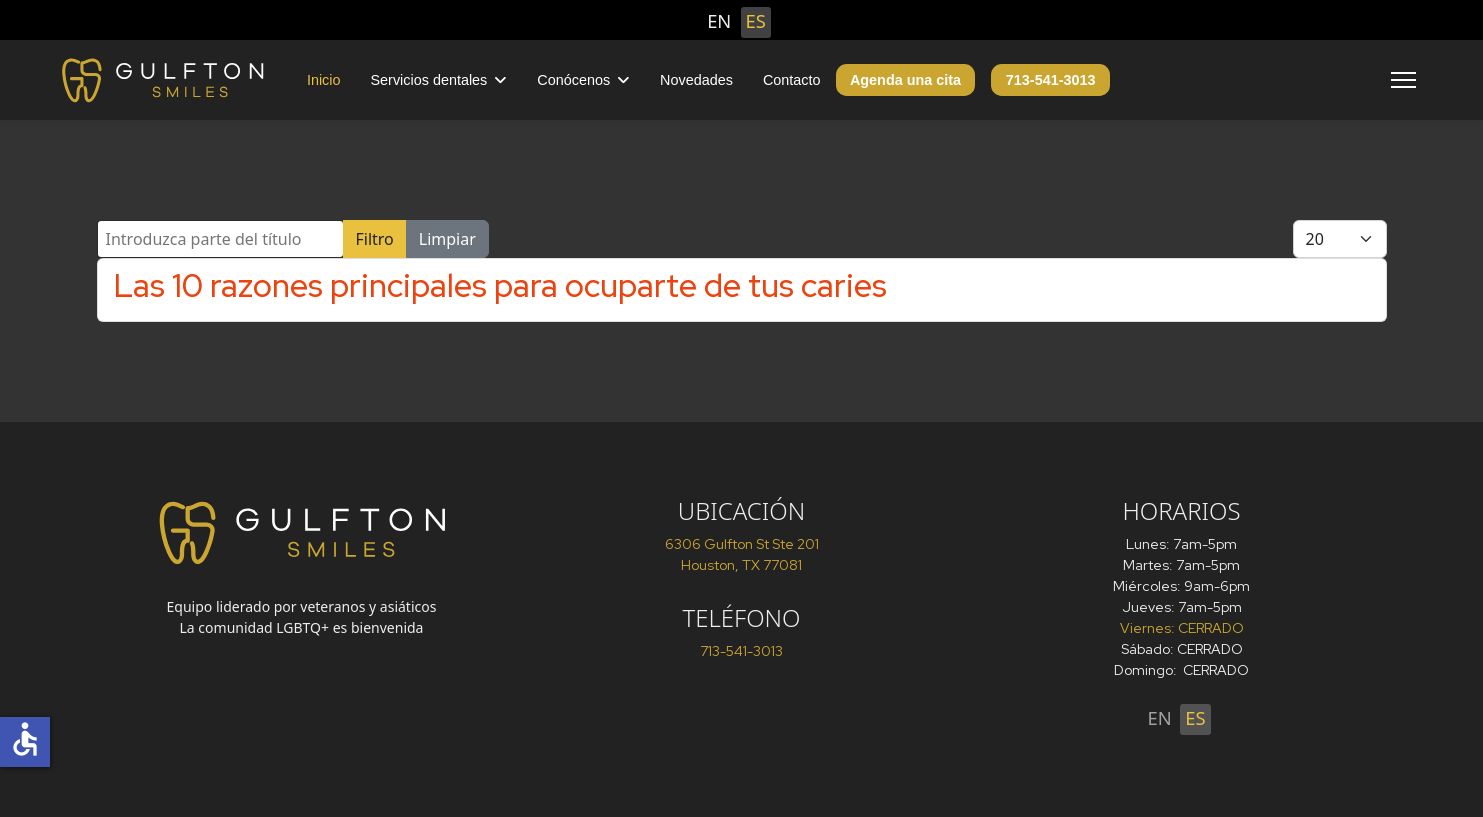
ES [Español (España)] (756, 20)
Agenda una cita (905, 80)
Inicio (324, 80)
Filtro (375, 239)
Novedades (696, 80)
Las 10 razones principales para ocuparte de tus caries (500, 285)
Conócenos (573, 80)
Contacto (792, 80)
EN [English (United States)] (719, 20)
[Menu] (1403, 80)
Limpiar (447, 239)
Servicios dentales (429, 80)
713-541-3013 (1051, 80)
